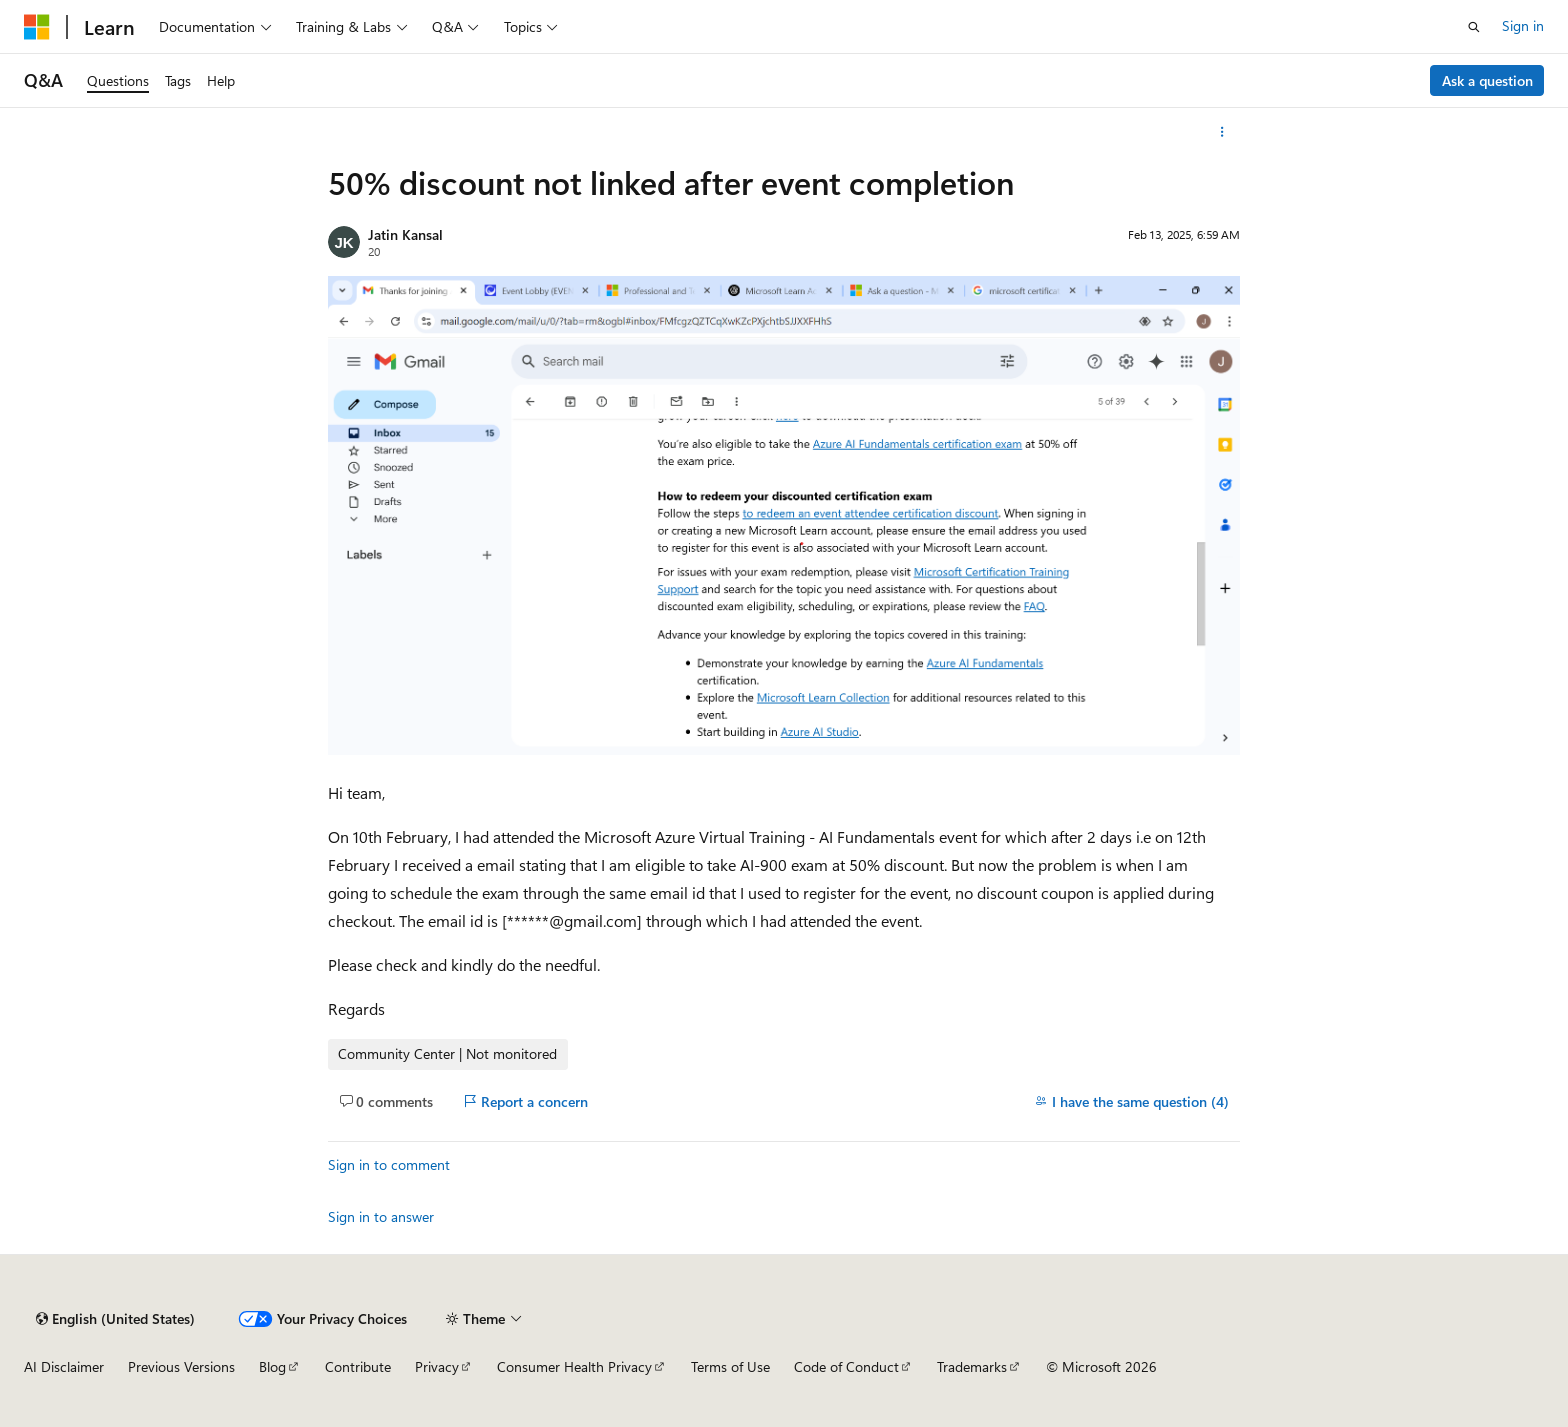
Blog (272, 1366)
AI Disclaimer (64, 1366)
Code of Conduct (846, 1366)
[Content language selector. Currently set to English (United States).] (115, 1319)
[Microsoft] (37, 27)
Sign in (1523, 25)
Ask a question (1487, 80)
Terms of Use (730, 1366)
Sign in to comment (389, 1164)
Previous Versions (181, 1366)
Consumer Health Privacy (574, 1366)
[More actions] (1222, 132)
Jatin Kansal (405, 234)
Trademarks (972, 1366)
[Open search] (1474, 27)
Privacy (437, 1366)
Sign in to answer (381, 1216)
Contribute (358, 1366)
